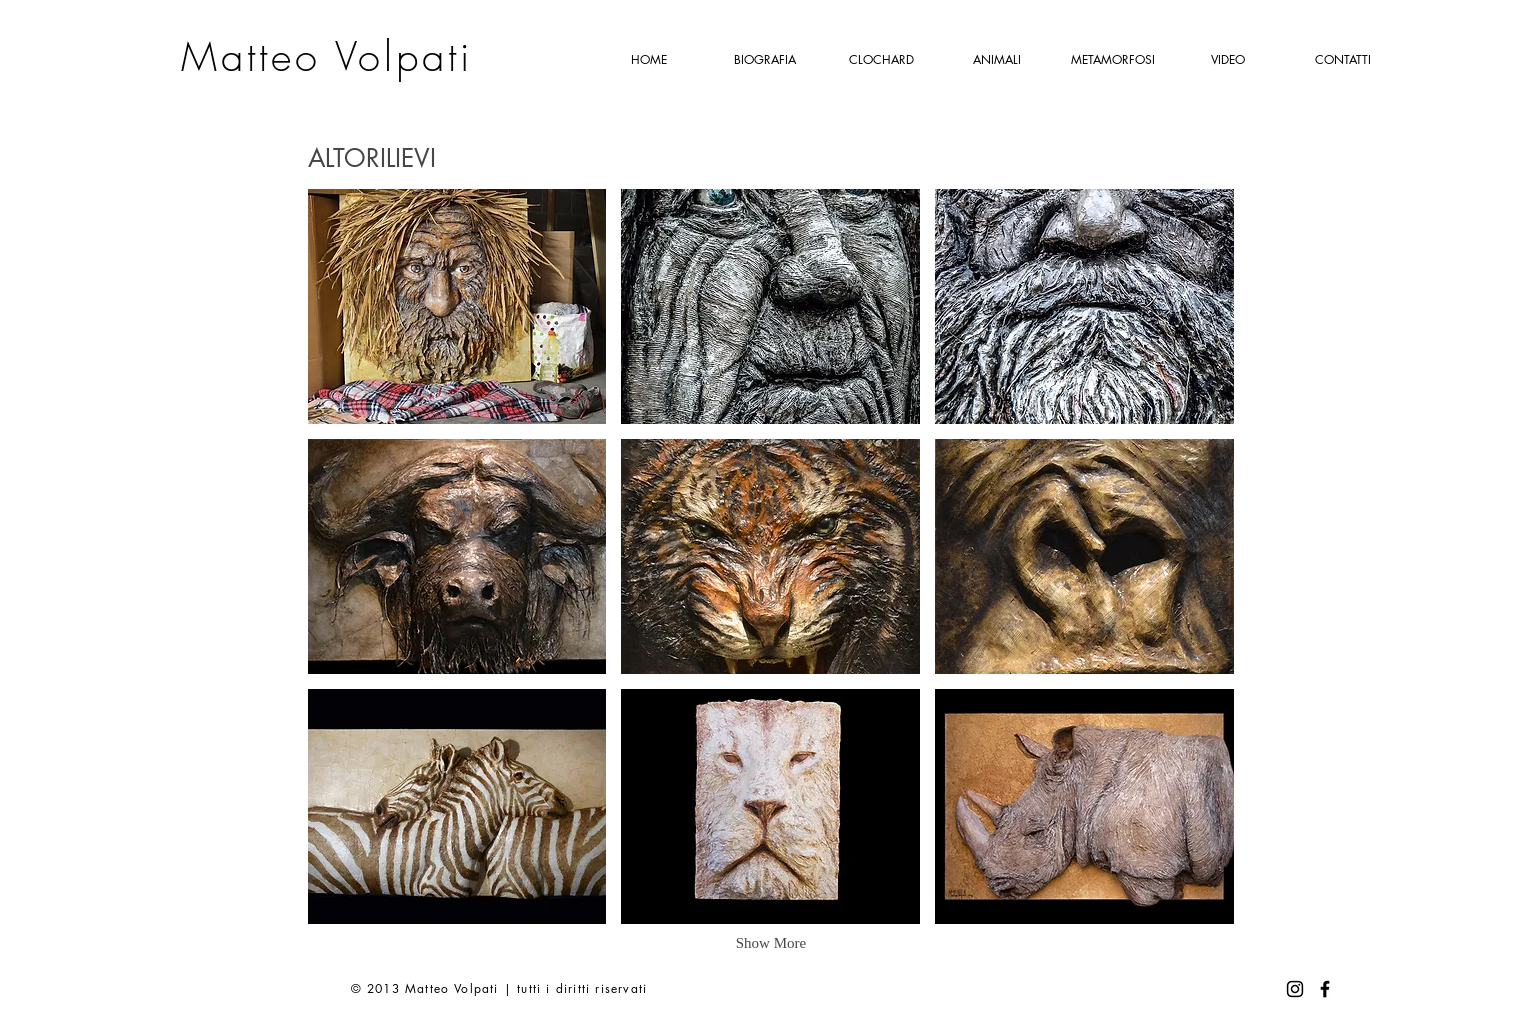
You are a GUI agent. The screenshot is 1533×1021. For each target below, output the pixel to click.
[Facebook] (1325, 989)
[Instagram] (1295, 989)
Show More (771, 943)
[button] (457, 306)
